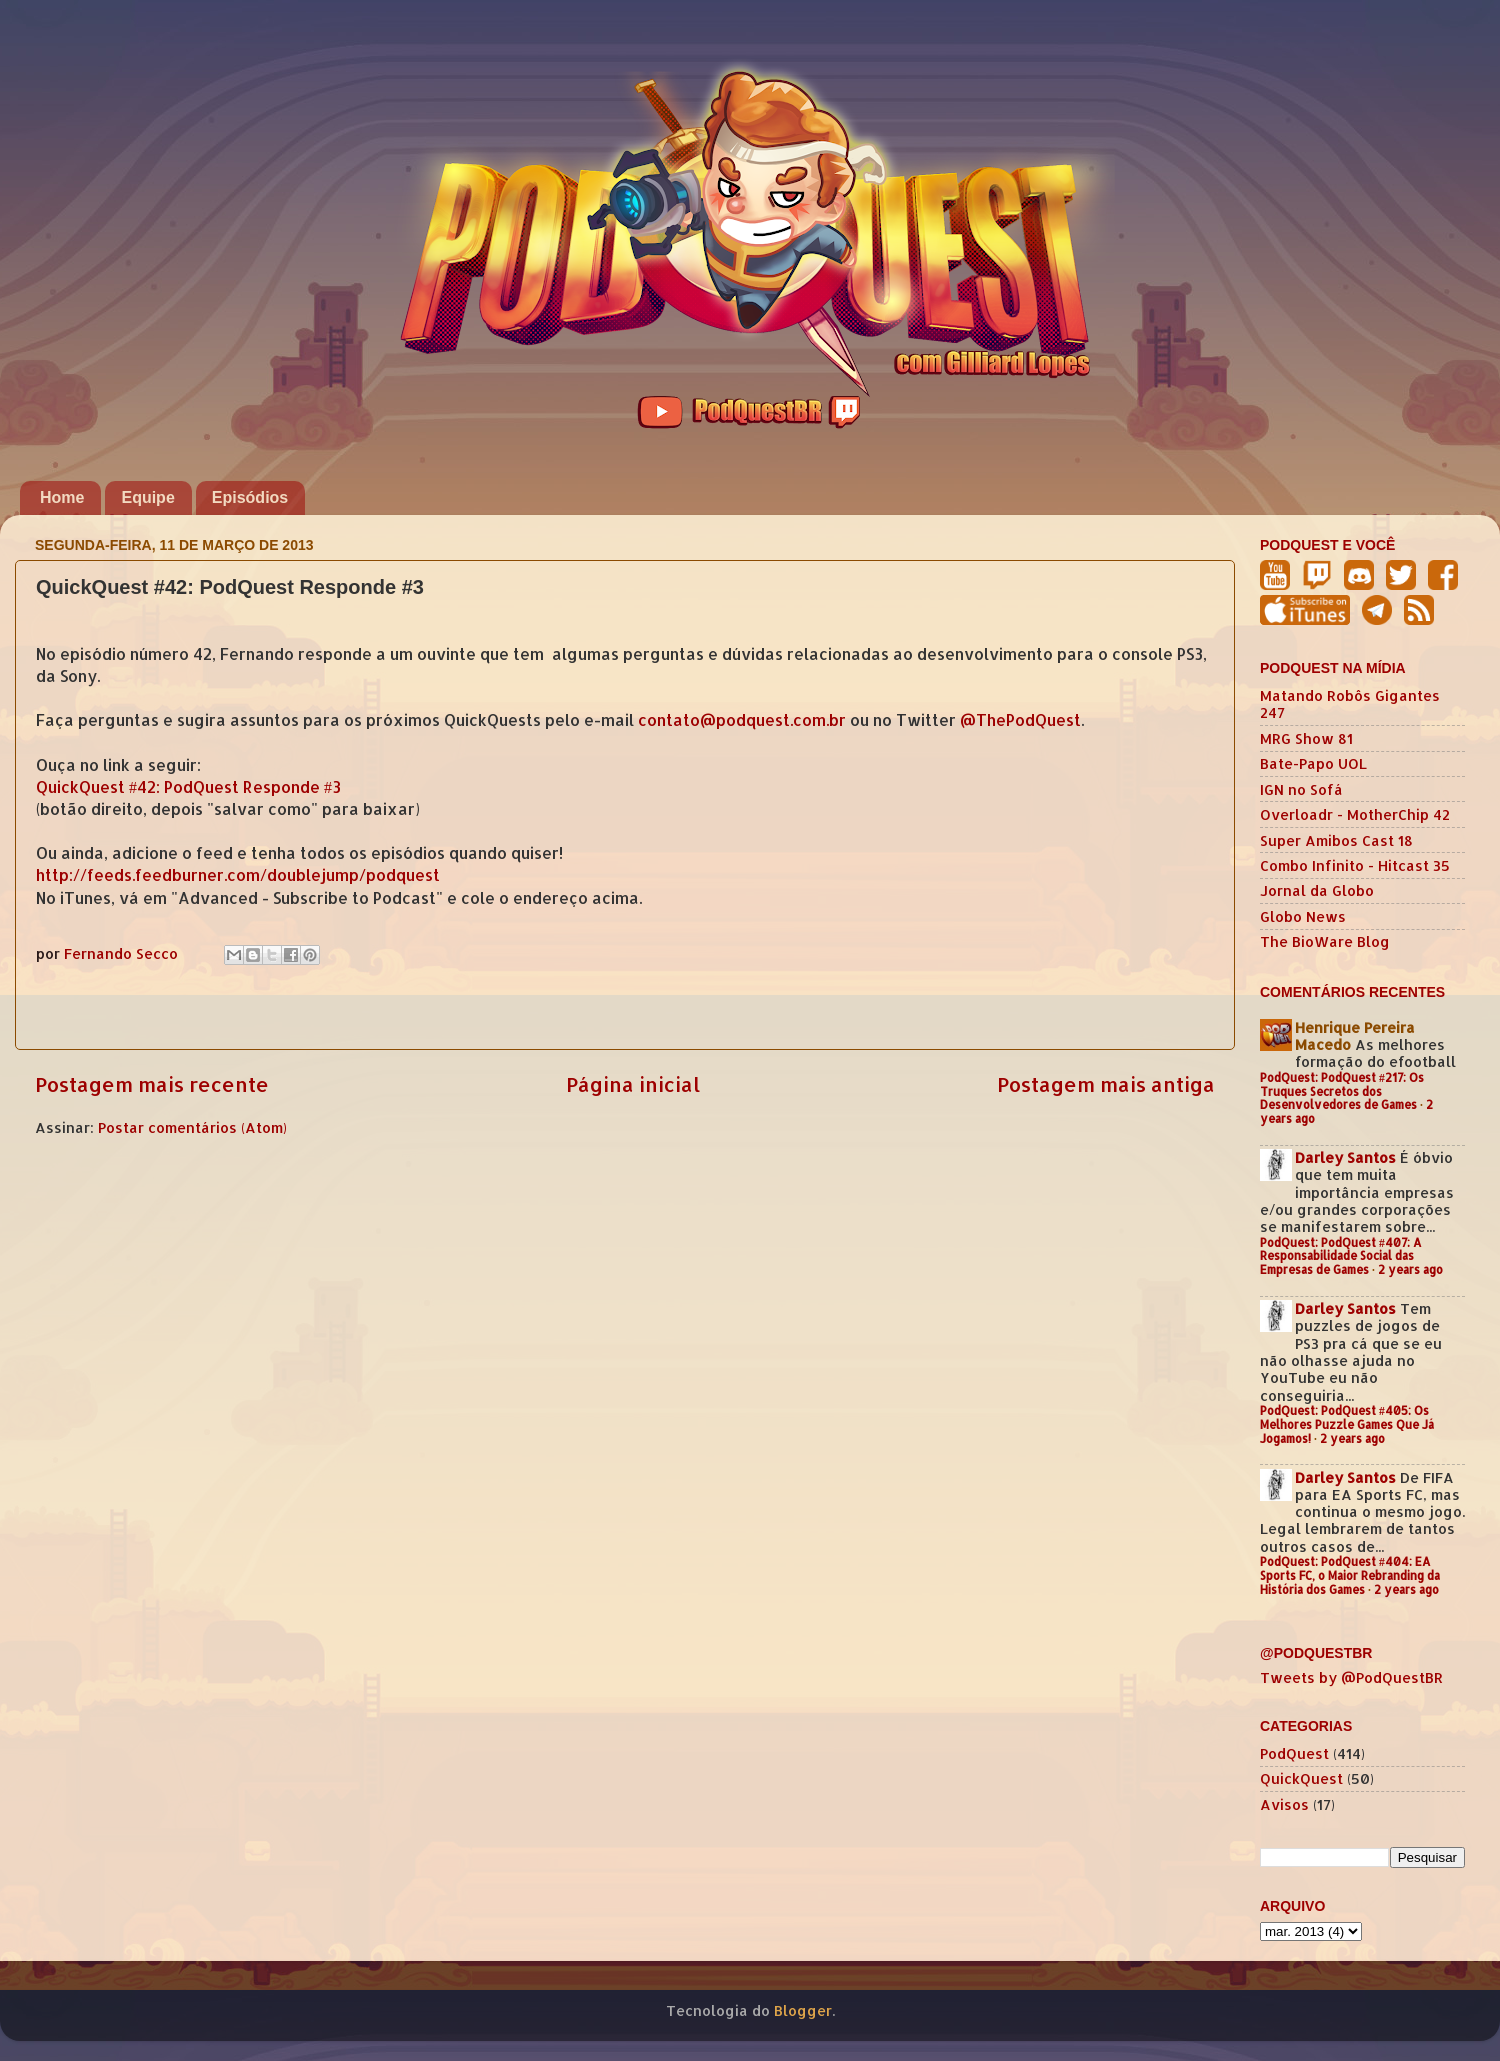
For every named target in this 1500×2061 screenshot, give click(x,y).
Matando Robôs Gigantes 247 (1350, 704)
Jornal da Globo (1317, 890)
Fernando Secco (123, 953)
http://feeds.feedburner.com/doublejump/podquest (238, 875)
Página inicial (633, 1084)
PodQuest (1294, 1753)
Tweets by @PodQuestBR (1351, 1677)
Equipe (147, 497)
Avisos (1284, 1804)
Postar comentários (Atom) (192, 1127)
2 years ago (1410, 1269)
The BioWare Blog (1325, 941)
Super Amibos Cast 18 (1336, 840)
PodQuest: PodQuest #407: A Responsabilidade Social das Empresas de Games (1341, 1256)
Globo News (1303, 916)
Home (62, 497)
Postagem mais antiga (1106, 1084)
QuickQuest (1301, 1778)
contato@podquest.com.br (742, 720)
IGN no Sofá (1301, 789)
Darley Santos (1345, 1157)
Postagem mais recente (152, 1084)
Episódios (250, 497)
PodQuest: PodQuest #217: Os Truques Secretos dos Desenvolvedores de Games (1342, 1091)
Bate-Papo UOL (1313, 763)
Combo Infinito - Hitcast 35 (1355, 865)
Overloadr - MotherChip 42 (1355, 814)
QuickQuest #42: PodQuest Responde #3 (188, 787)
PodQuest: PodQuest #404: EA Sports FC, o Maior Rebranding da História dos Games (1350, 1575)
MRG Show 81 (1306, 738)
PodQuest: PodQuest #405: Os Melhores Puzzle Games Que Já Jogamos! (1347, 1424)
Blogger (803, 2010)
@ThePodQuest (1020, 720)
